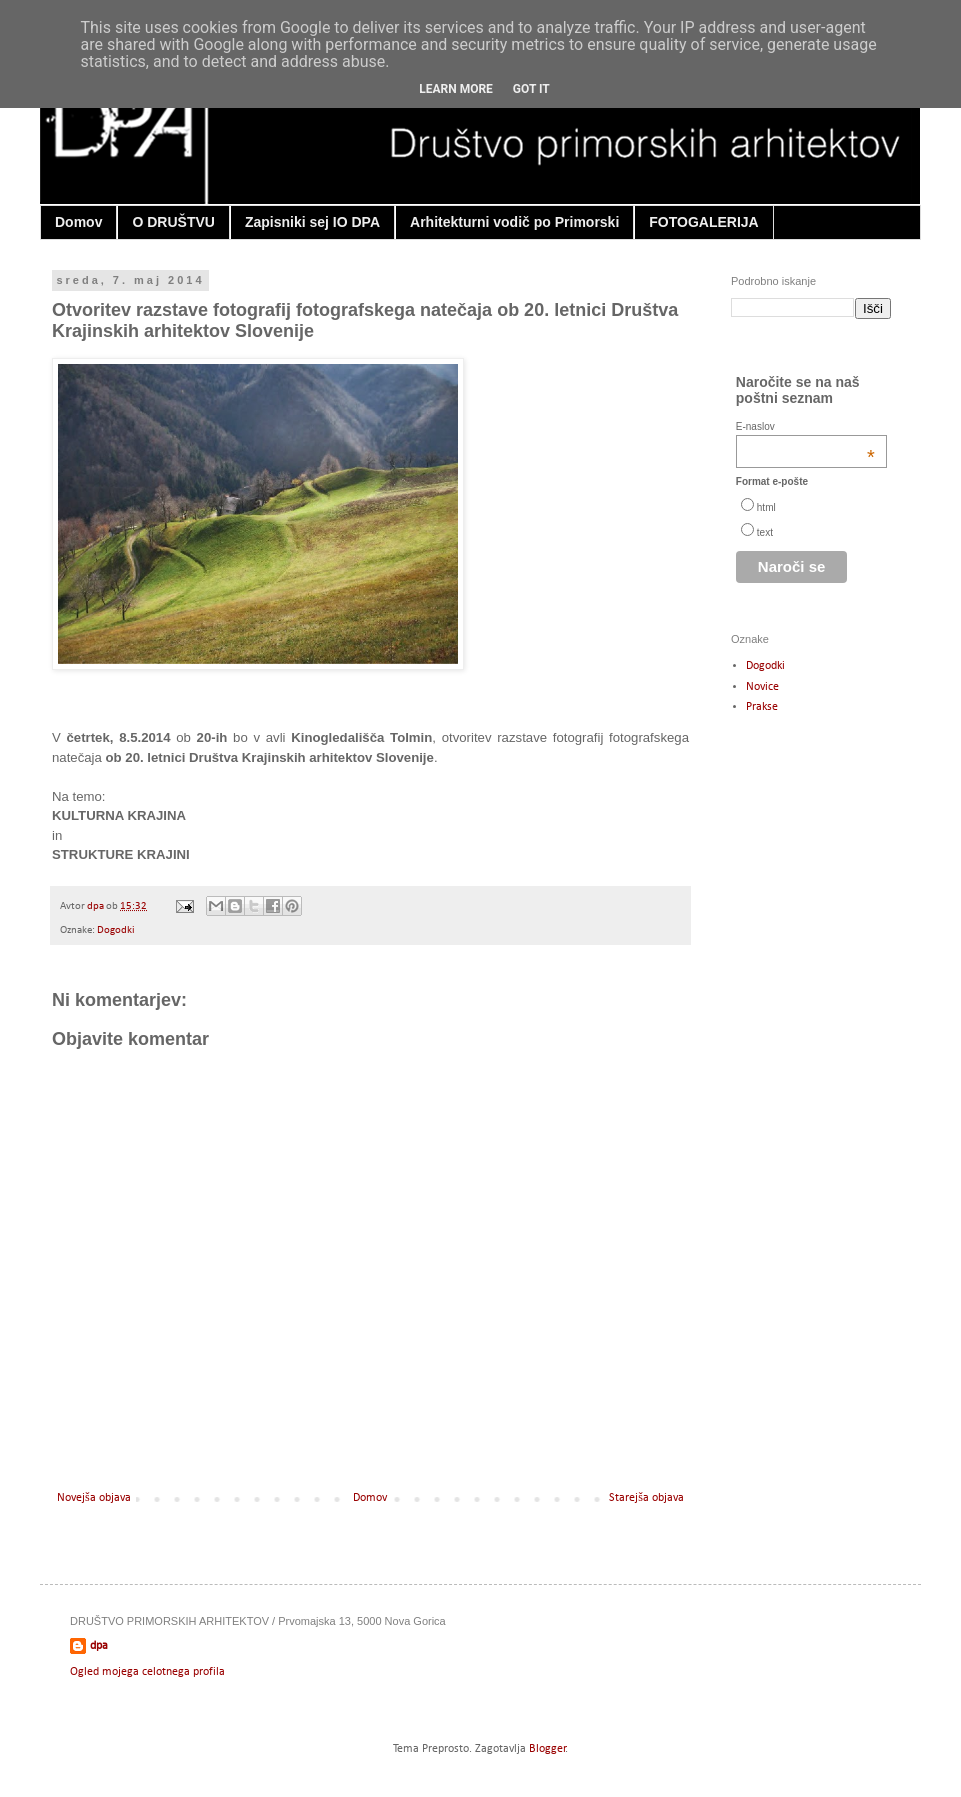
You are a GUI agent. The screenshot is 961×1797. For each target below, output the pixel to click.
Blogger (547, 1749)
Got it (531, 89)
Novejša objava (94, 1498)
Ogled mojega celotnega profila (147, 1672)
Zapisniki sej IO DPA (312, 222)
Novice (762, 687)
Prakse (762, 707)
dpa (96, 906)
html (766, 507)
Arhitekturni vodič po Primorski (514, 222)
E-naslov (805, 426)
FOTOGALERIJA (703, 222)
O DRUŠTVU (173, 222)
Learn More (456, 89)
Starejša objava (646, 1498)
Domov (78, 222)
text (765, 532)
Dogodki (116, 930)
